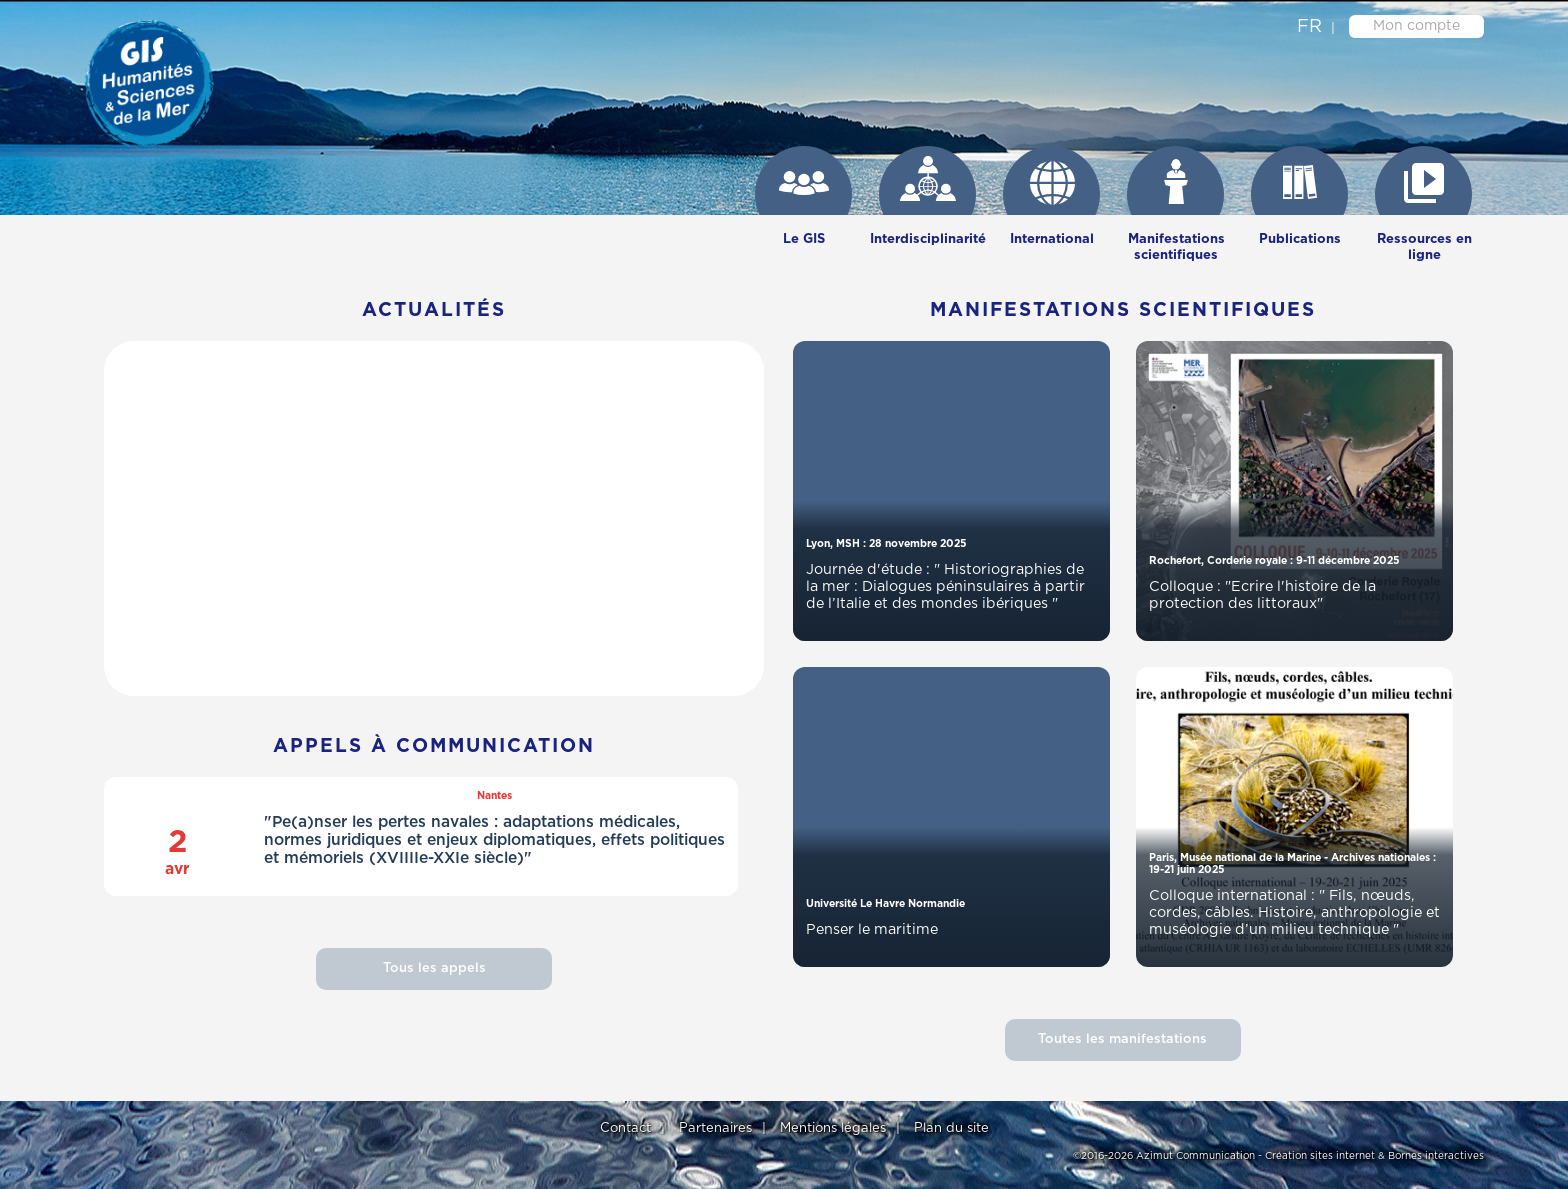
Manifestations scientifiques (1176, 247)
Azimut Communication (1195, 1156)
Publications (1300, 239)
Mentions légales (833, 1128)
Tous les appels (434, 968)
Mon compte (1416, 26)
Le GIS (804, 239)
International (1052, 239)
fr (1309, 27)
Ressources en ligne (1424, 247)
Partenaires (715, 1128)
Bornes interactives (1436, 1156)
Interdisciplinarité (928, 239)
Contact (625, 1128)
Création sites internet (1320, 1156)
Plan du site (951, 1128)
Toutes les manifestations (1122, 1039)
